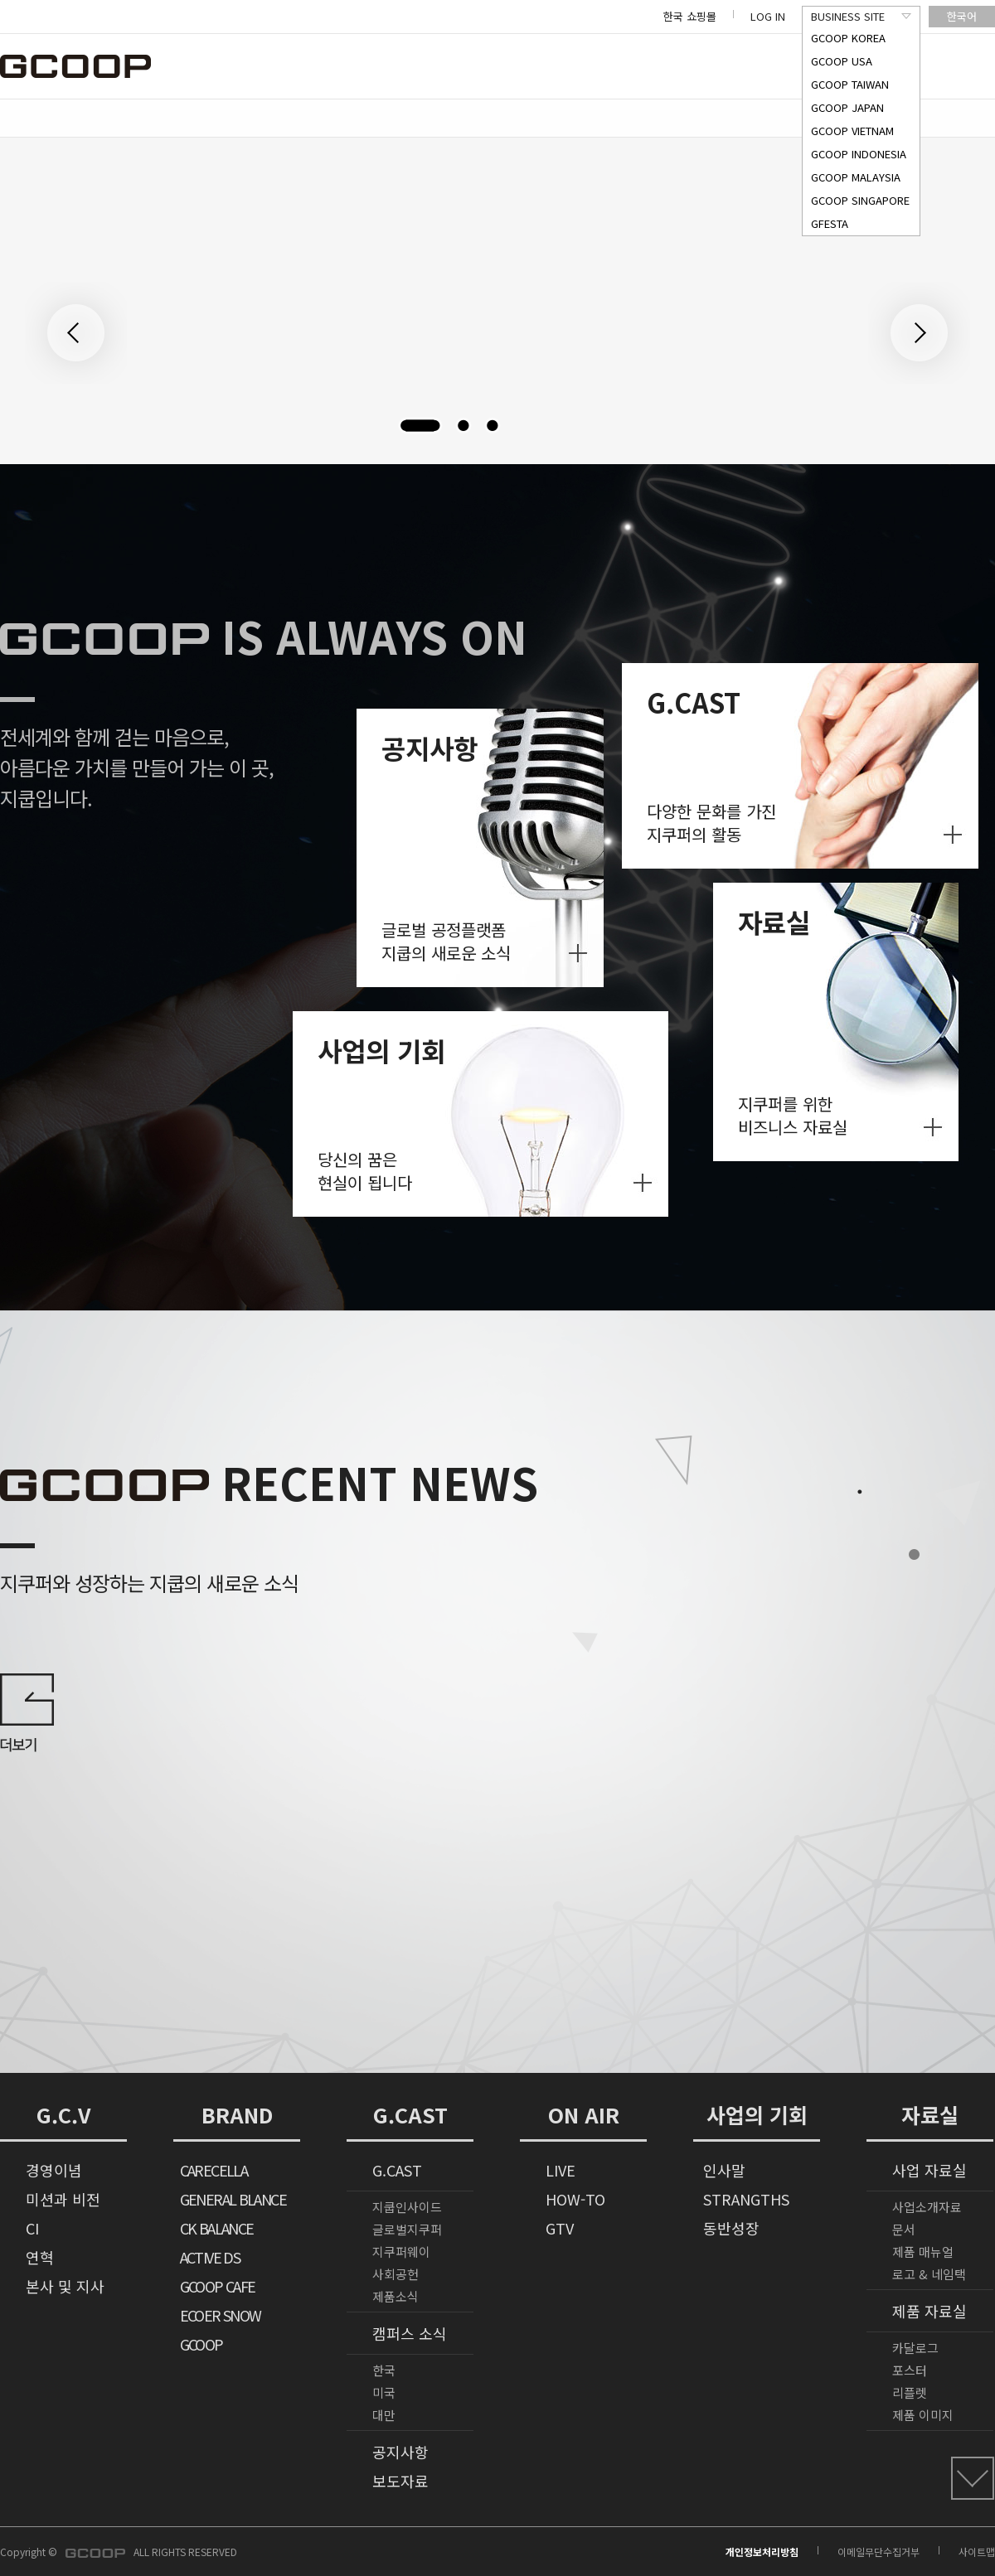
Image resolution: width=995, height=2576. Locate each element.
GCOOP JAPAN (847, 107)
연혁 (40, 2257)
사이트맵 (977, 2552)
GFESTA (829, 223)
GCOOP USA (841, 61)
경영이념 (54, 2170)
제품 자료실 (929, 2311)
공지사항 (400, 2451)
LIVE (560, 2170)
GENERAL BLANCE (233, 2199)
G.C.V (63, 2114)
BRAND (237, 2114)
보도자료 (400, 2480)
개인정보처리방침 (762, 2552)
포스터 (909, 2370)
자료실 (930, 2114)
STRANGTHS (746, 2199)
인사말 (724, 2170)
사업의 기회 (757, 2114)
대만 (384, 2414)
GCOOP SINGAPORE (860, 200)
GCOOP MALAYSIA (855, 177)
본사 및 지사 (65, 2286)
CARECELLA (213, 2170)
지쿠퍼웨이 (401, 2251)
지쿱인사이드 (407, 2206)
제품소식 (395, 2296)
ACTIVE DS (210, 2257)
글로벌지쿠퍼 (407, 2229)
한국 (384, 2370)
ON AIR (583, 2114)
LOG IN (767, 16)
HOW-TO (575, 2199)
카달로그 (915, 2347)
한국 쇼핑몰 (689, 16)
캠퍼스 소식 (409, 2333)
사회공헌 (395, 2274)
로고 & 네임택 (929, 2274)
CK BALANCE (217, 2228)
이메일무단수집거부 (878, 2552)
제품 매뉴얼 (923, 2251)
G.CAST (410, 2114)
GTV (560, 2228)
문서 (903, 2229)
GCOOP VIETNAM (852, 130)
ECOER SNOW (220, 2315)
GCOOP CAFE (217, 2286)
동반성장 (731, 2228)
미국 (384, 2392)
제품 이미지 (923, 2414)
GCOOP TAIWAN (850, 84)
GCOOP (201, 2344)
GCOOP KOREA (848, 38)
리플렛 (909, 2392)
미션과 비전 (63, 2199)
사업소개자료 (927, 2206)
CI (32, 2228)
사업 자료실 (929, 2170)
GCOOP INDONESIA (858, 154)
